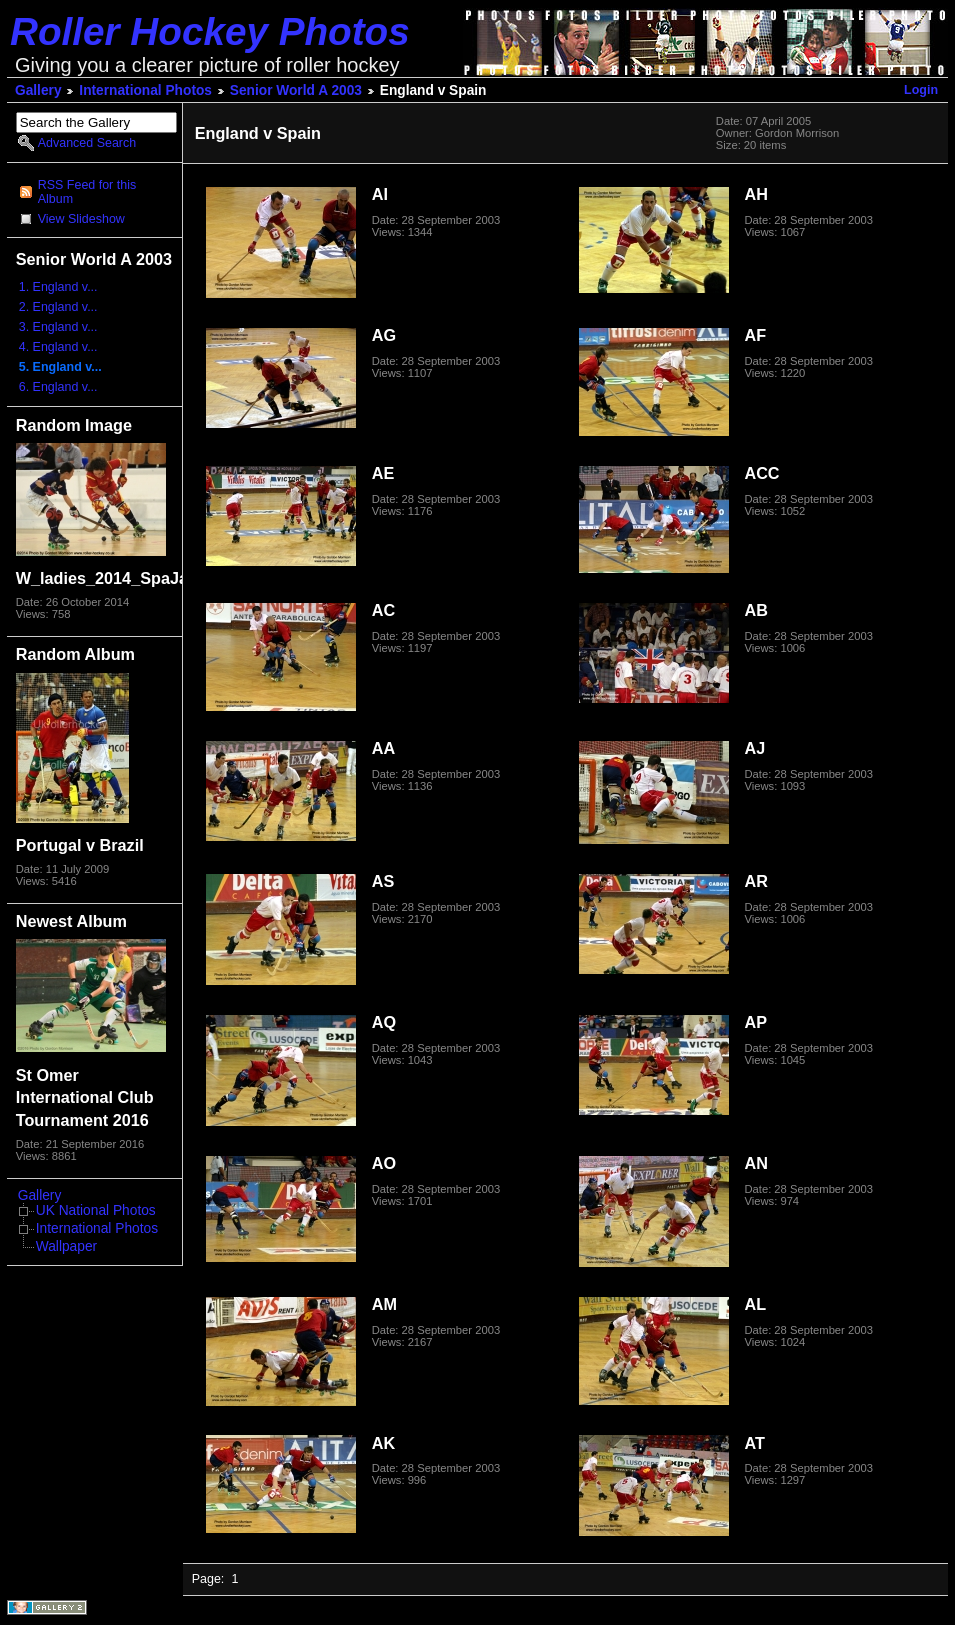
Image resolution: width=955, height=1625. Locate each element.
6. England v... (58, 387)
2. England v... (58, 307)
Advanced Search (87, 143)
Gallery (38, 90)
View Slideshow (81, 219)
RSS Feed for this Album (87, 192)
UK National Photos (96, 1210)
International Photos (145, 90)
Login (921, 90)
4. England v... (58, 347)
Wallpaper (66, 1246)
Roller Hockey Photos (210, 31)
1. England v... (58, 287)
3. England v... (58, 327)
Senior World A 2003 (296, 90)
